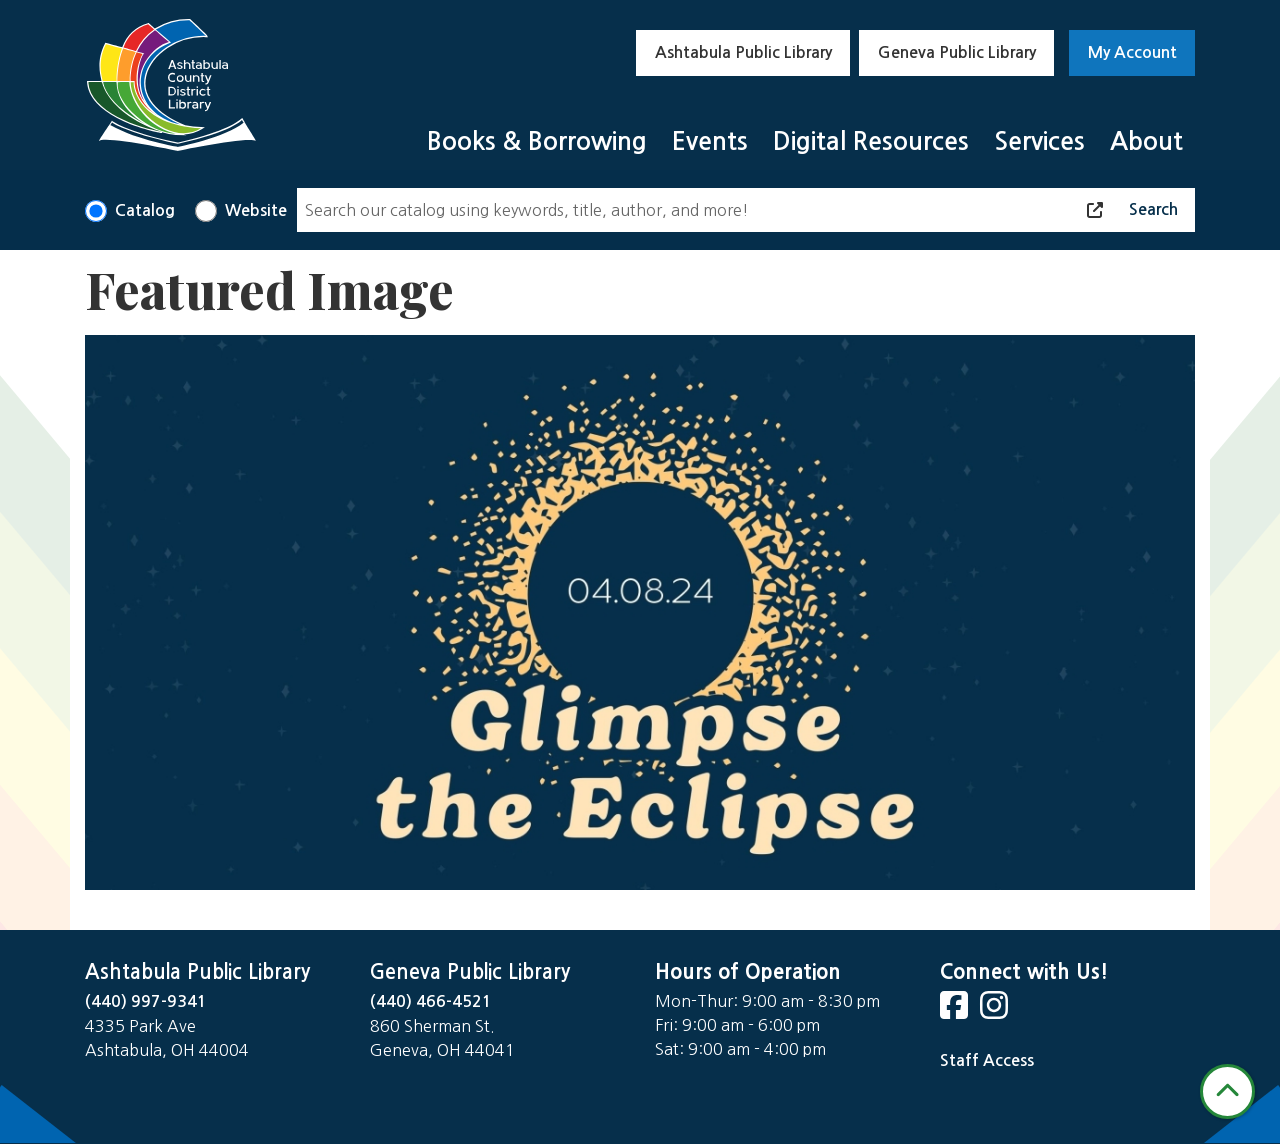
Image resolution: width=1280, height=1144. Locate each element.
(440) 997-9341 (146, 1001)
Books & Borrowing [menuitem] (537, 141)
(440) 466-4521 (431, 1001)
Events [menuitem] (710, 141)
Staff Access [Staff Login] (987, 1060)
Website (256, 210)
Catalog (145, 210)
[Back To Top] (1227, 1091)
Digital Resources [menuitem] (871, 141)
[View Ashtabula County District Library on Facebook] (956, 1011)
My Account (1132, 52)
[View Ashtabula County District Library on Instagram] (996, 1011)
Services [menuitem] (1039, 141)
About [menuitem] (1146, 141)
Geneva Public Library (957, 52)
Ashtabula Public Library (743, 52)
